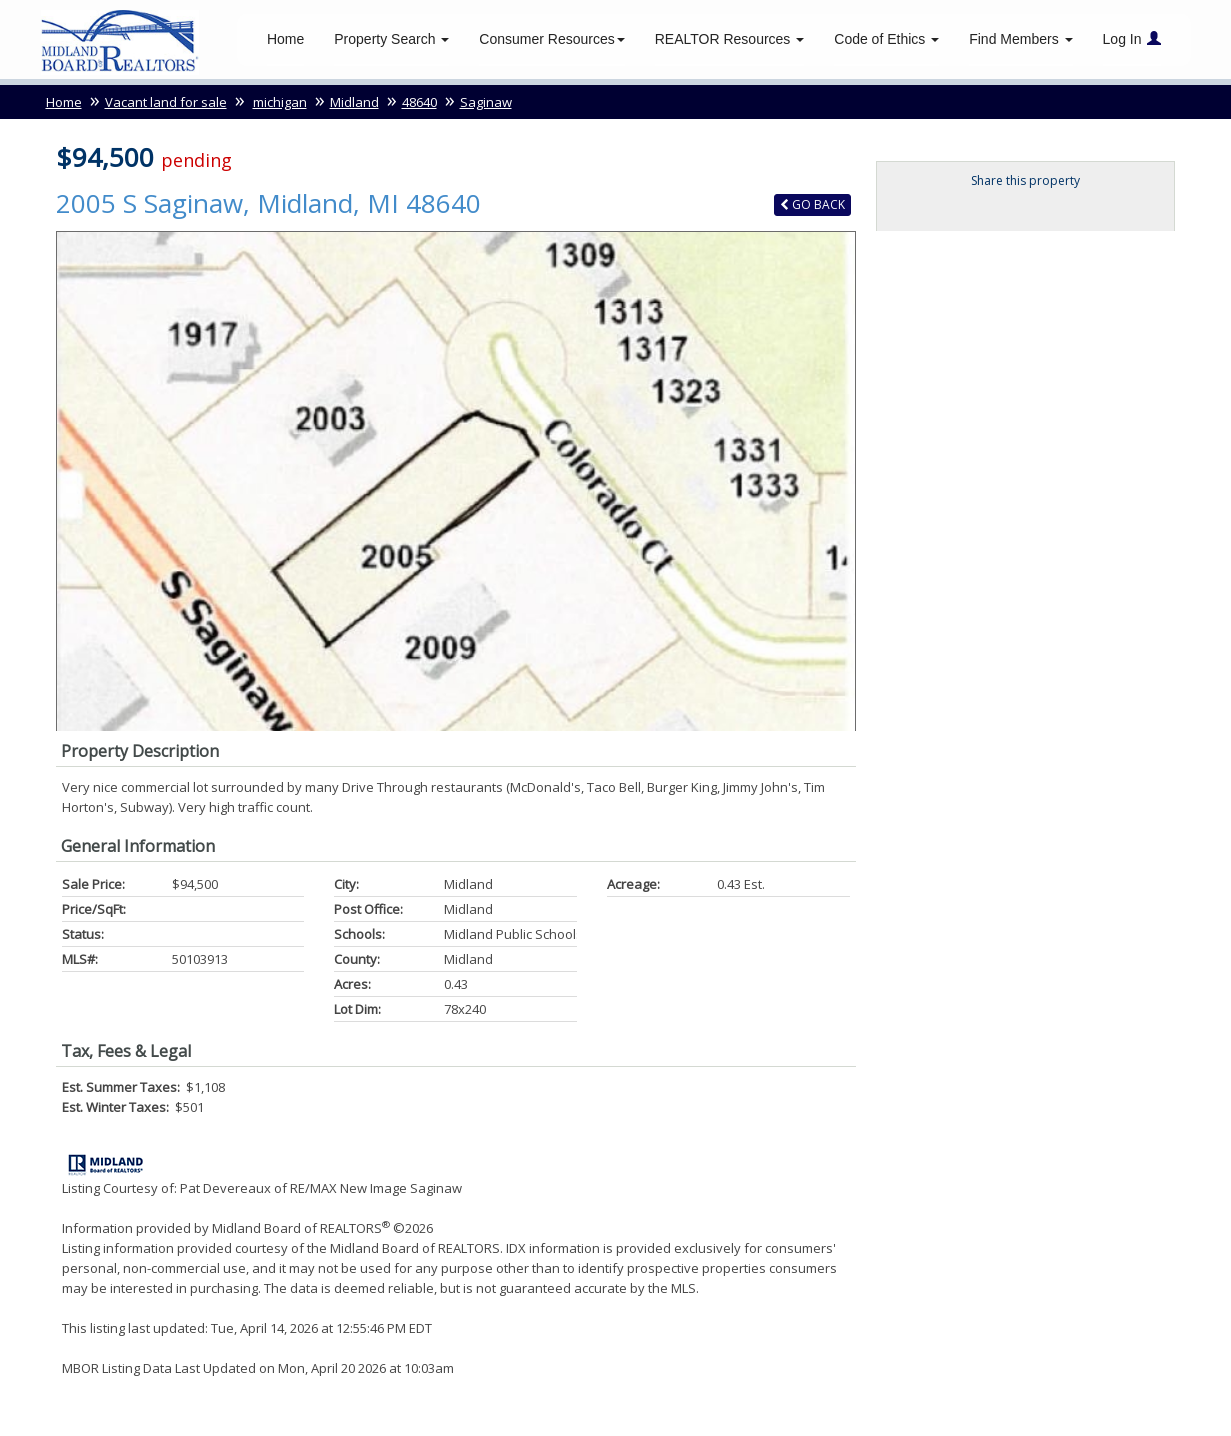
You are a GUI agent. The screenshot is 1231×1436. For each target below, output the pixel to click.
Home (285, 40)
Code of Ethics (886, 40)
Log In (1132, 40)
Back (812, 207)
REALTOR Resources (730, 40)
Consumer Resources (551, 40)
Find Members (1020, 40)
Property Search (391, 40)
